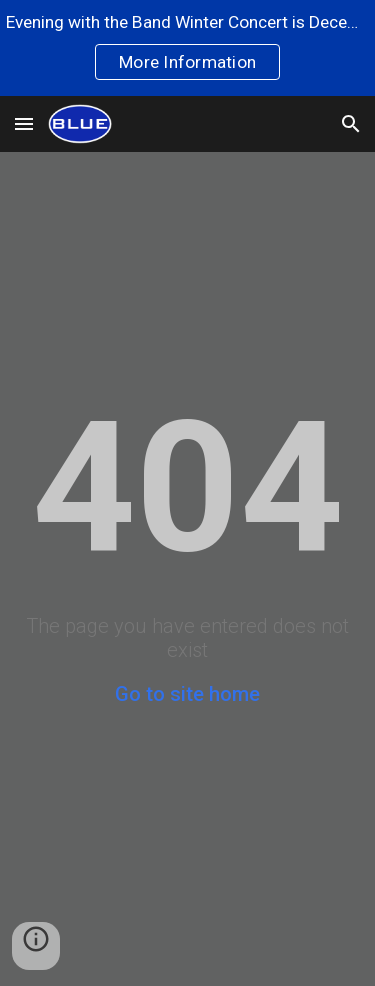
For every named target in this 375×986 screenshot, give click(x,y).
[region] (187, 48)
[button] (24, 123)
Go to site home (187, 694)
